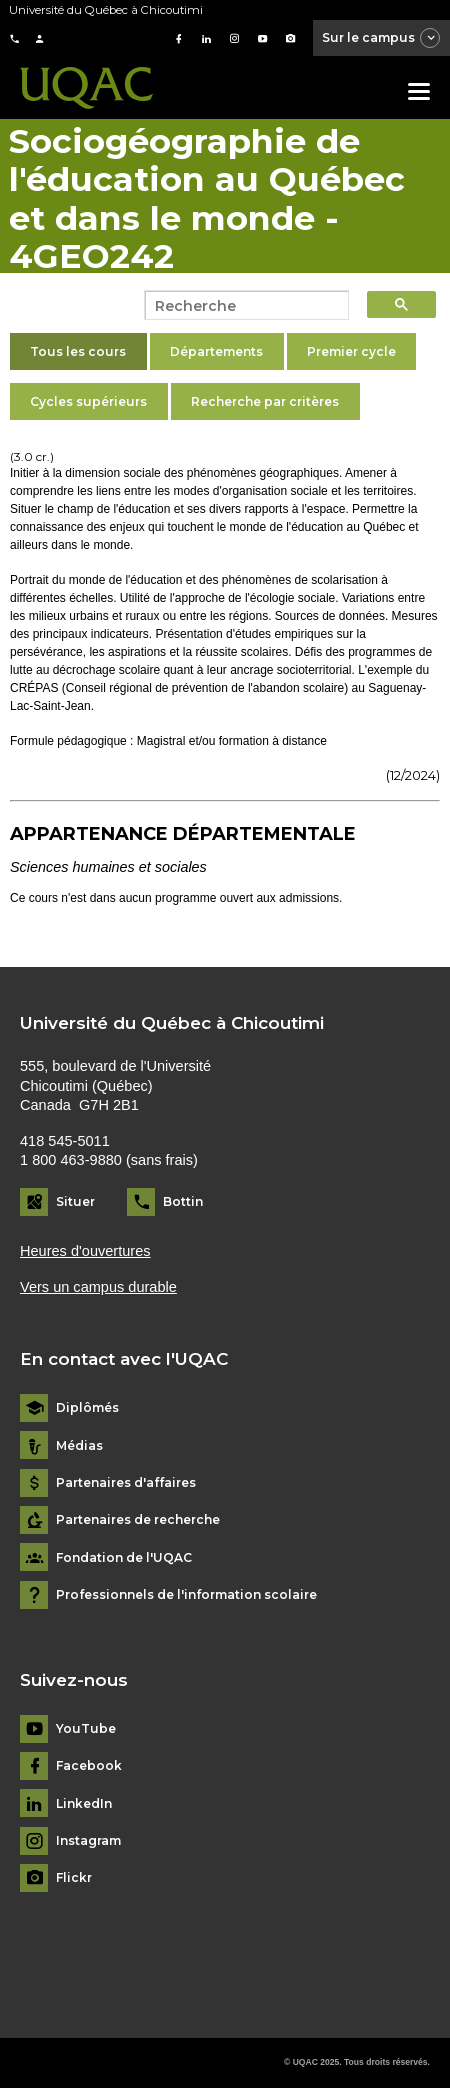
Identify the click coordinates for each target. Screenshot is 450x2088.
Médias (79, 1446)
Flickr (74, 1878)
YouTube (86, 1729)
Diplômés (87, 1408)
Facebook (89, 1766)
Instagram (88, 1841)
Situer (75, 1201)
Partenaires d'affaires (126, 1483)
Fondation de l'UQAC (124, 1558)
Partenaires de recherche (138, 1520)
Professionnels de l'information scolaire (186, 1595)
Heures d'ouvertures (85, 1251)
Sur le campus (382, 39)
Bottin (183, 1201)
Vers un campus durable (98, 1287)
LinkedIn (84, 1804)
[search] (241, 306)
